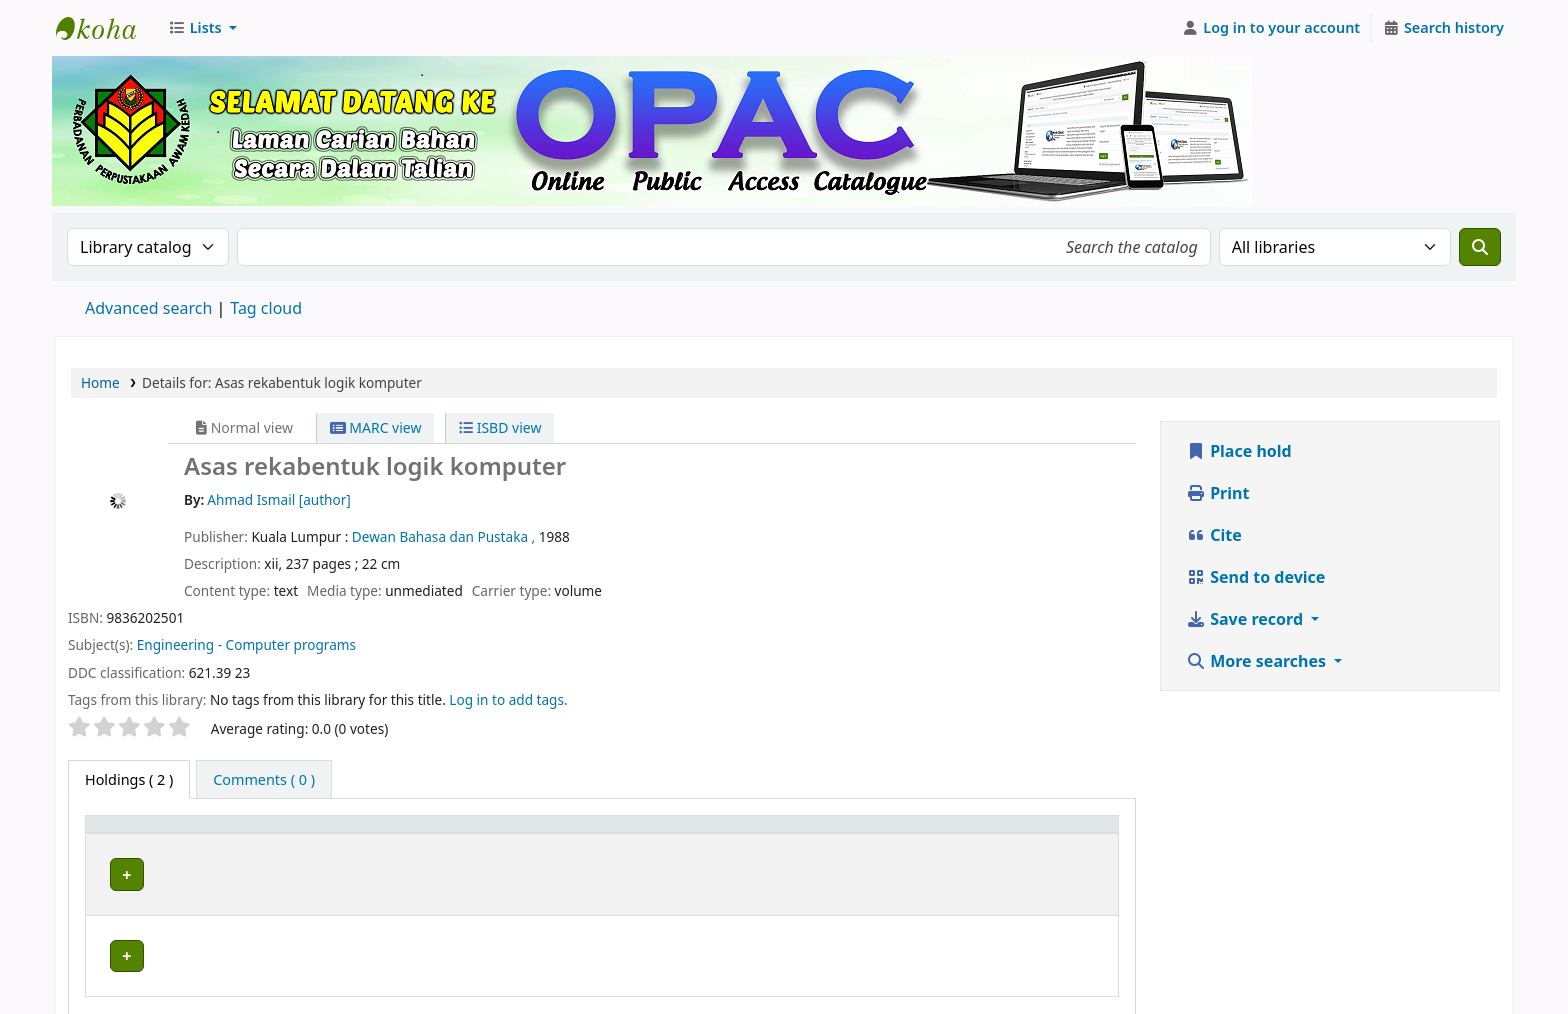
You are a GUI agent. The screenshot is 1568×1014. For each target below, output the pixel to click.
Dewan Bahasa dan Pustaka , (445, 536)
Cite (1214, 535)
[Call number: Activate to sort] (697, 834)
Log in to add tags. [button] (508, 699)
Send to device (1255, 577)
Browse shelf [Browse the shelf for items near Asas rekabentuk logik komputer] (707, 871)
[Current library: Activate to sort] (398, 834)
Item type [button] (129, 833)
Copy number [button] (884, 833)
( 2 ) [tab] (129, 779)
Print (1217, 493)
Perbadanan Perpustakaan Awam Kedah (106, 28)
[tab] (264, 780)
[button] (202, 28)
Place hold (1239, 451)
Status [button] (1038, 833)
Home (100, 382)
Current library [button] (292, 833)
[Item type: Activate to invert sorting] (158, 834)
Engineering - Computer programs (246, 644)
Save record (1246, 619)
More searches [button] (1258, 661)
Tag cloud (266, 308)
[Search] (1480, 247)
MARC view (376, 427)
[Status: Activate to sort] (1062, 834)
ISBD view (500, 427)
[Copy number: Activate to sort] (916, 834)
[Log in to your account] (1271, 28)
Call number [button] (617, 833)
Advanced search (148, 308)
